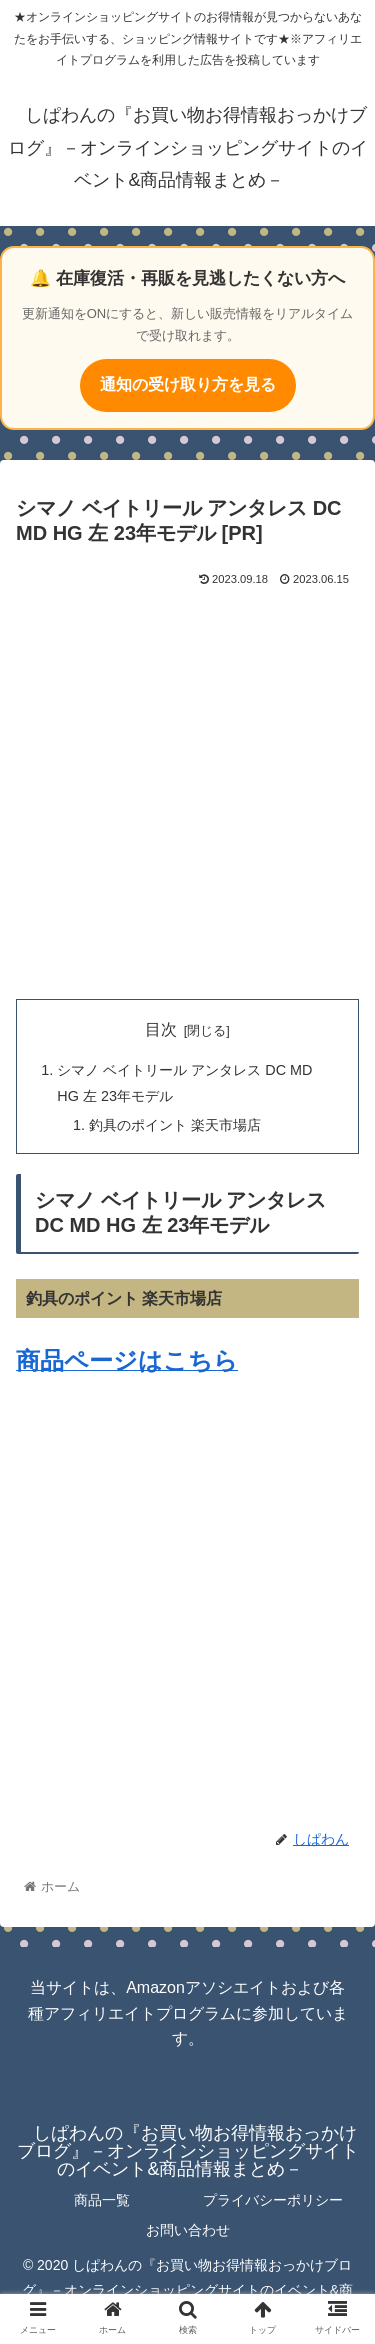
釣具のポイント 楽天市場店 (175, 1125)
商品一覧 (102, 2200)
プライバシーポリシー (273, 2200)
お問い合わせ (188, 2230)
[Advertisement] (187, 788)
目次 (161, 1029)
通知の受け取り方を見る (188, 384)
